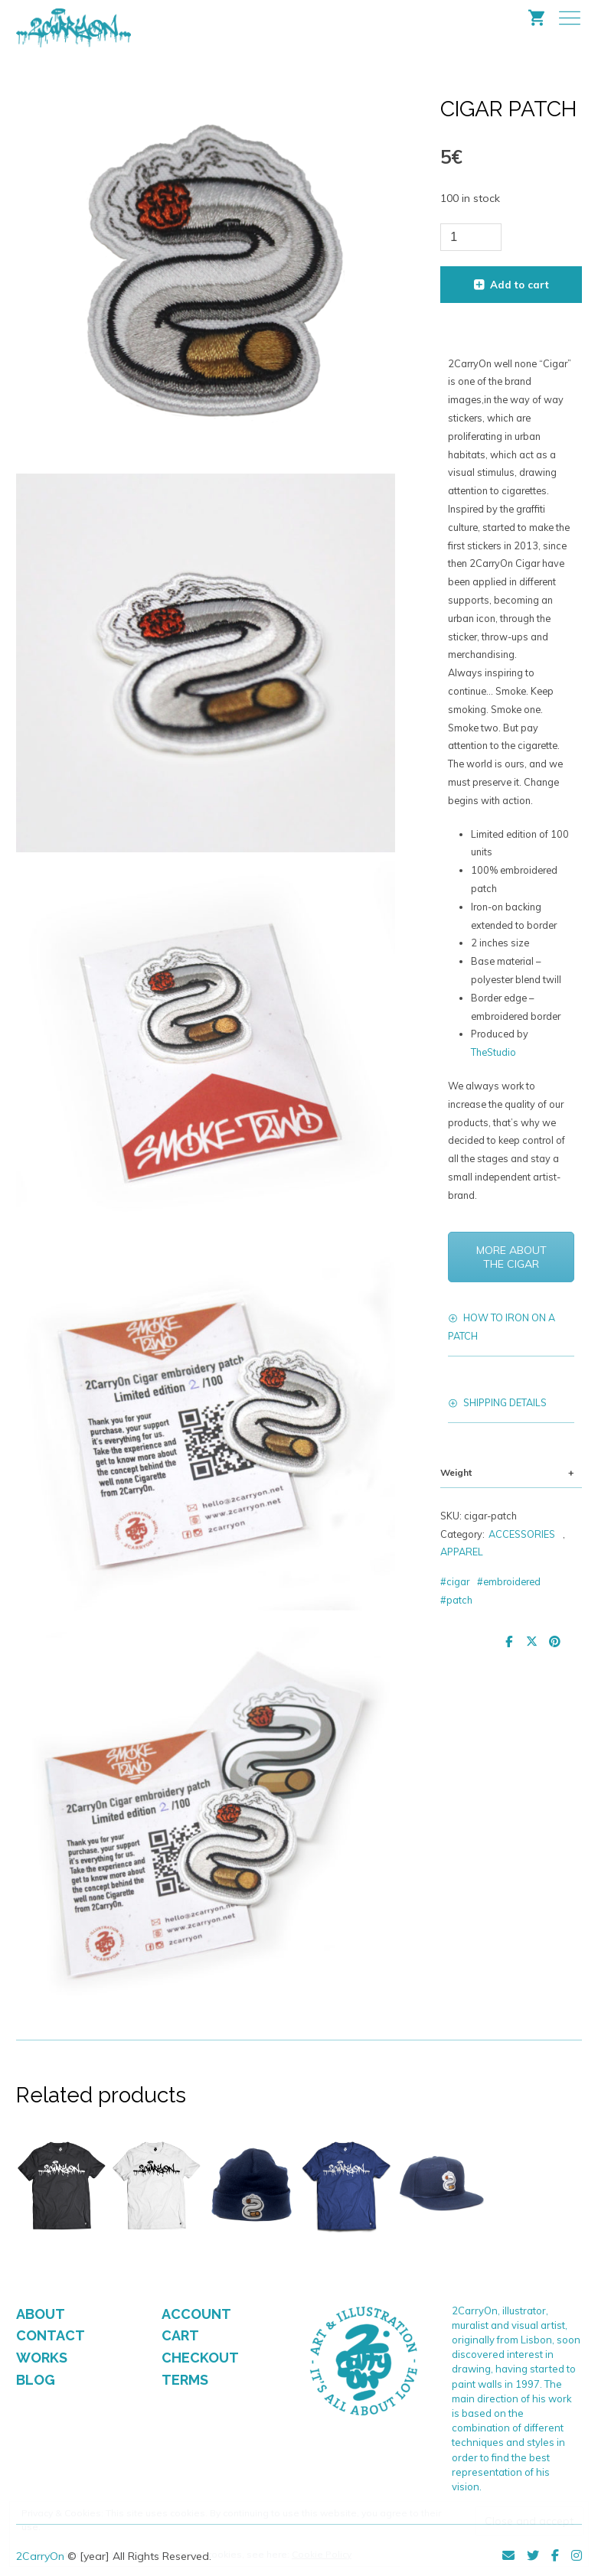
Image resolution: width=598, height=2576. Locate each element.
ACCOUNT (196, 2314)
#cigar (454, 1581)
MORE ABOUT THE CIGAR (511, 1257)
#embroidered (509, 1581)
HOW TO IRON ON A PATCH (501, 1326)
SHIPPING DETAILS (505, 1402)
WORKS (41, 2358)
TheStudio (493, 1052)
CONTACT (50, 2335)
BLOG (35, 2380)
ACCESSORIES (522, 1534)
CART (180, 2335)
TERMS (185, 2380)
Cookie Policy (321, 2554)
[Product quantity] (471, 237)
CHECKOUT (200, 2358)
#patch (456, 1600)
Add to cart (519, 284)
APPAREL (461, 1551)
